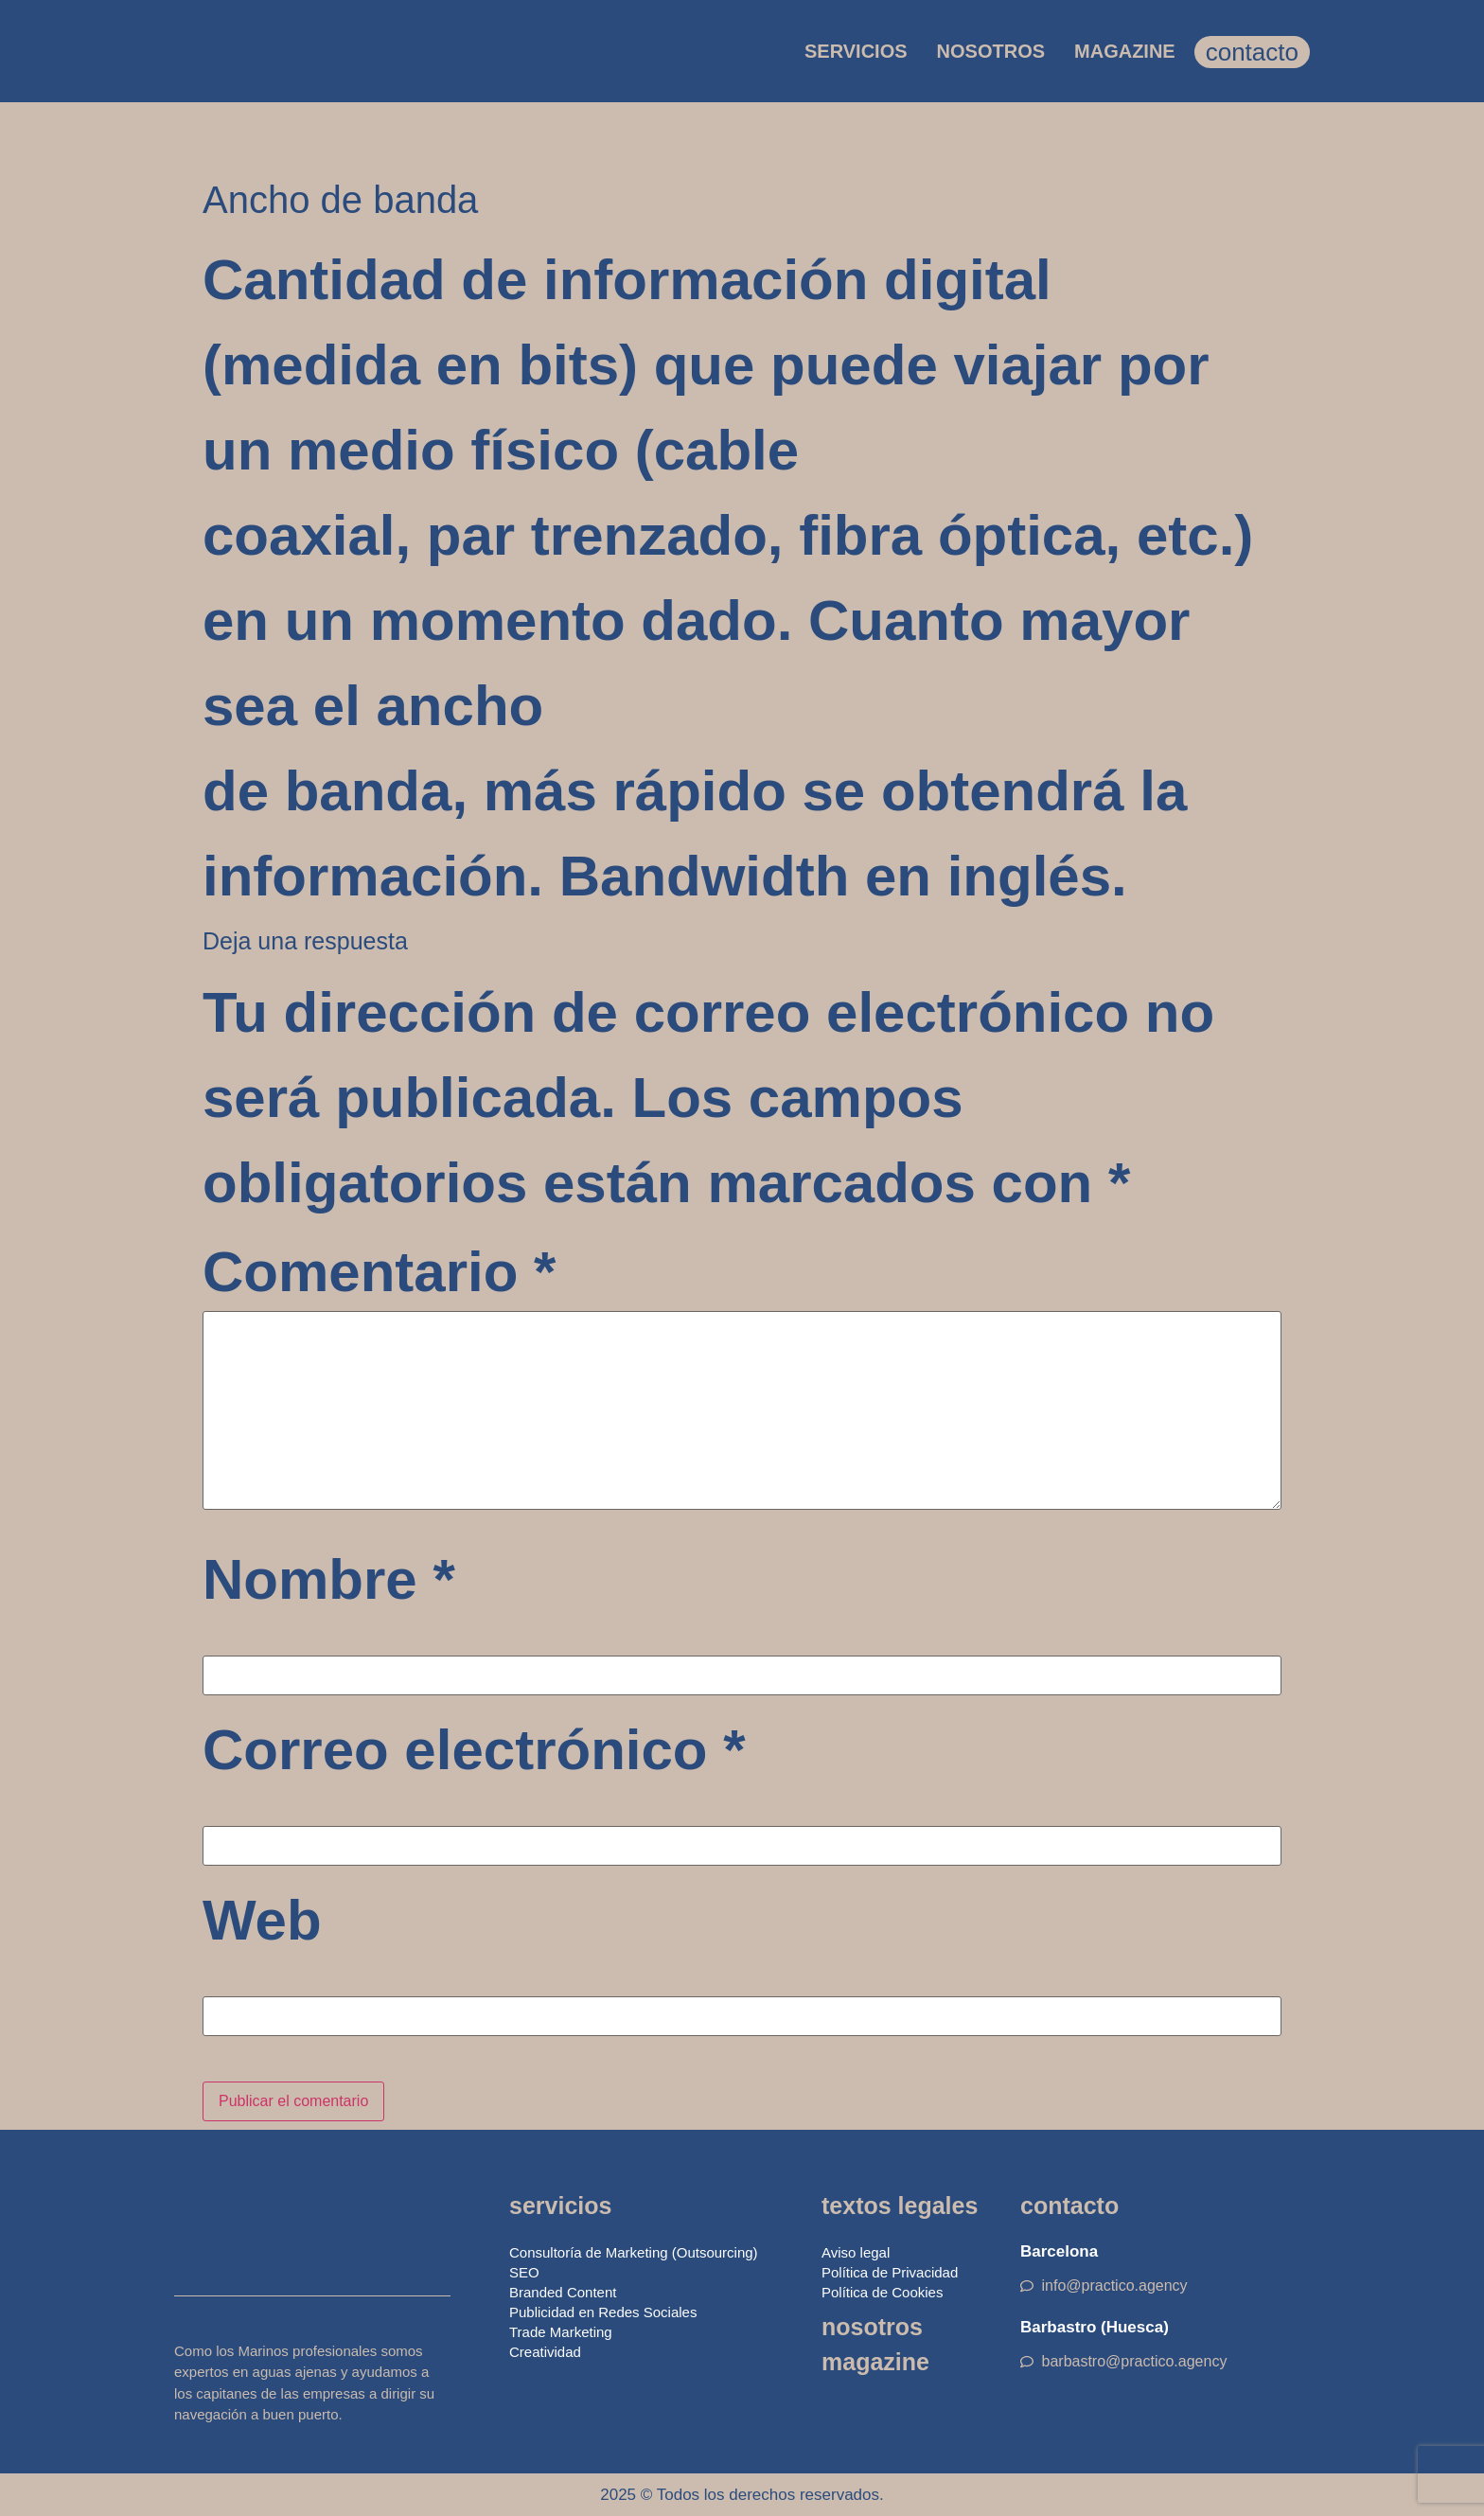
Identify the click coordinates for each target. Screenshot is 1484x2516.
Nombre (329, 1579)
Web (262, 1920)
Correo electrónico (474, 1750)
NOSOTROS (991, 51)
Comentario (379, 1272)
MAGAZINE (1124, 51)
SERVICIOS (856, 51)
